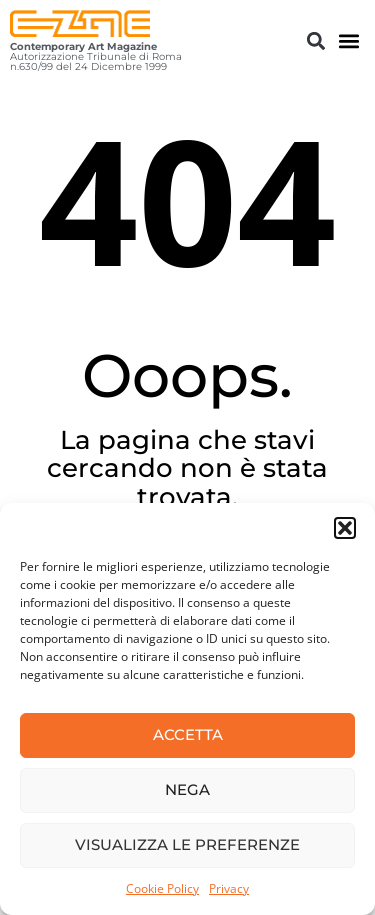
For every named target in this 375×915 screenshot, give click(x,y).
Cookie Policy (162, 888)
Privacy (229, 888)
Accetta (188, 734)
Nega (187, 789)
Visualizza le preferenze (187, 844)
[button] (345, 528)
